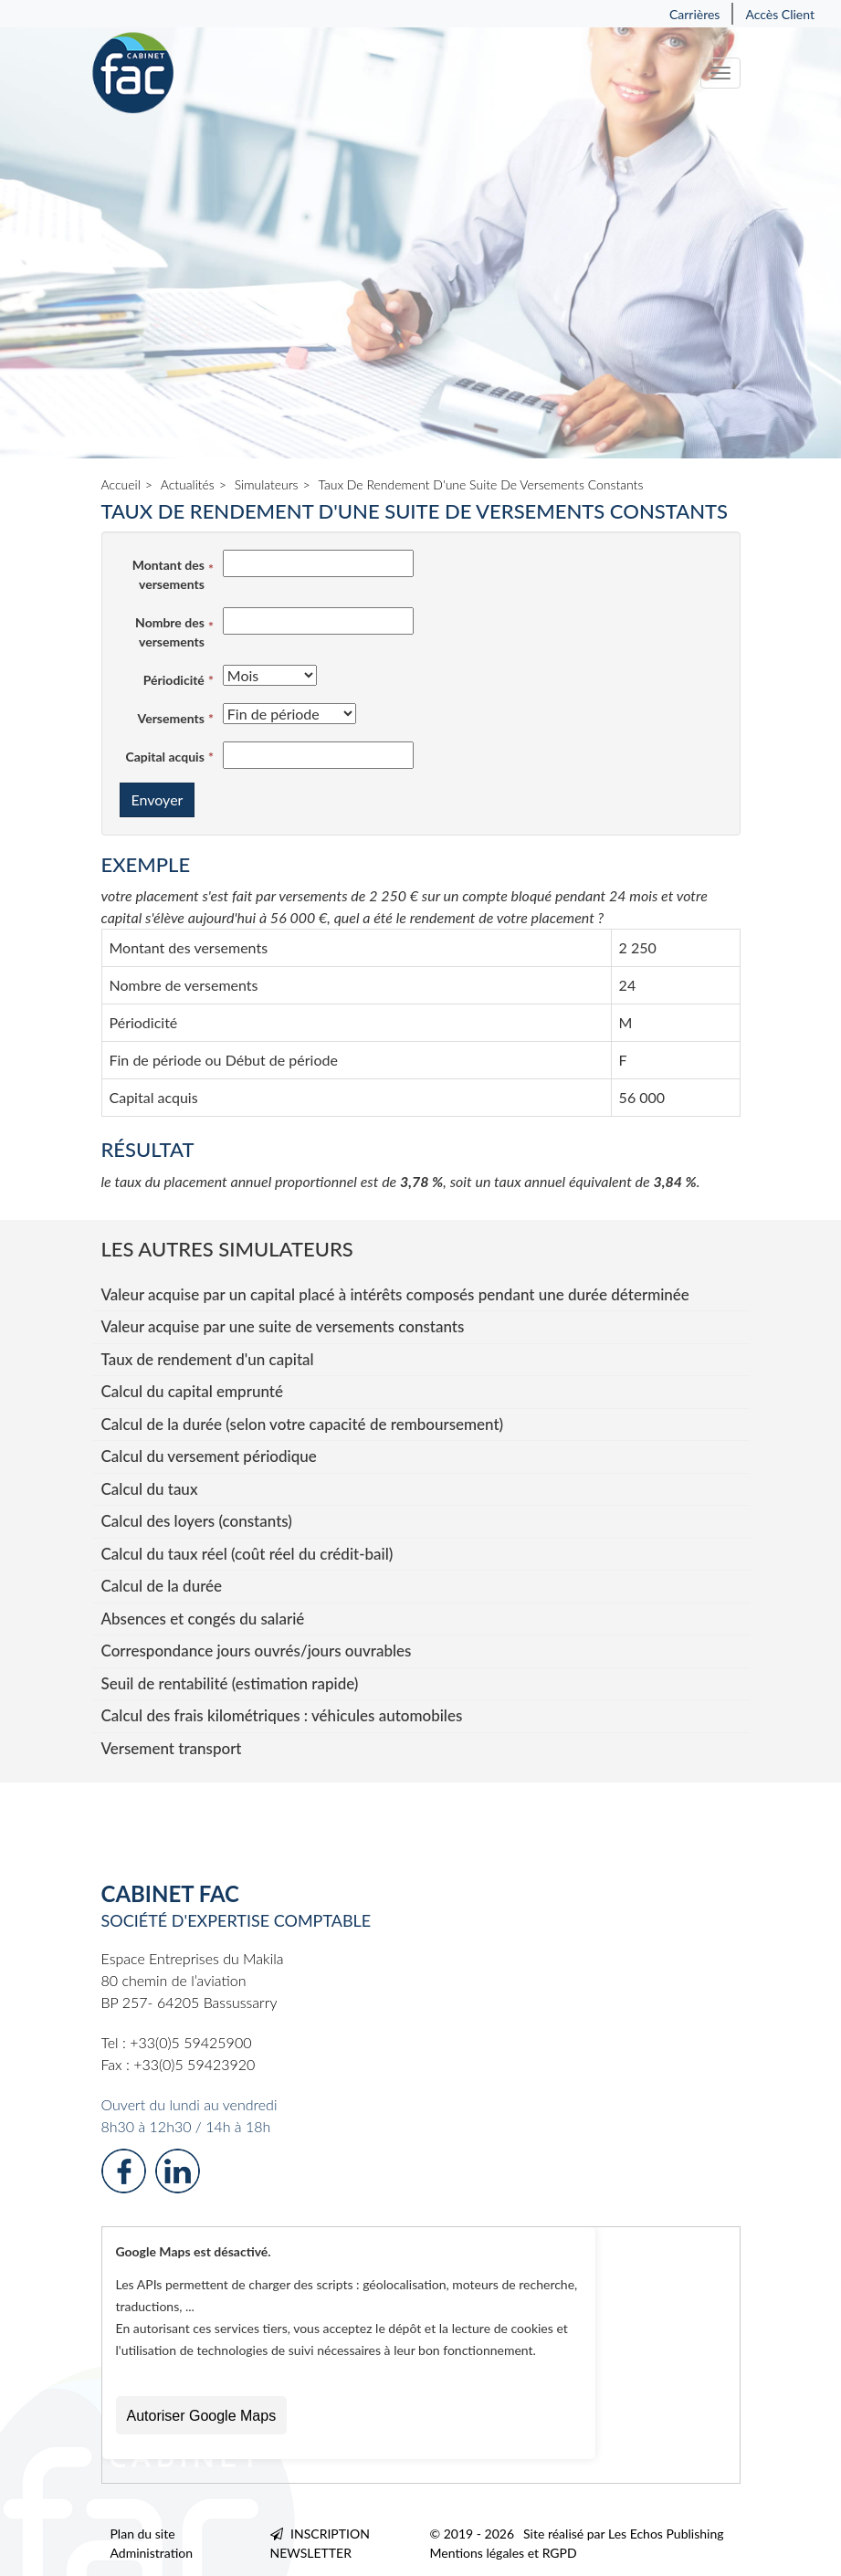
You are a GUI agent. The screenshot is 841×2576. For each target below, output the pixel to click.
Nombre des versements (170, 632)
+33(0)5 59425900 (190, 2042)
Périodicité (174, 680)
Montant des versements (168, 574)
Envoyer (157, 799)
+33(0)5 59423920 (194, 2064)
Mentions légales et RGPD (503, 2552)
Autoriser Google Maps (202, 2416)
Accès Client (780, 14)
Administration (152, 2552)
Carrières (694, 14)
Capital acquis (164, 756)
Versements (171, 718)
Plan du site (142, 2533)
